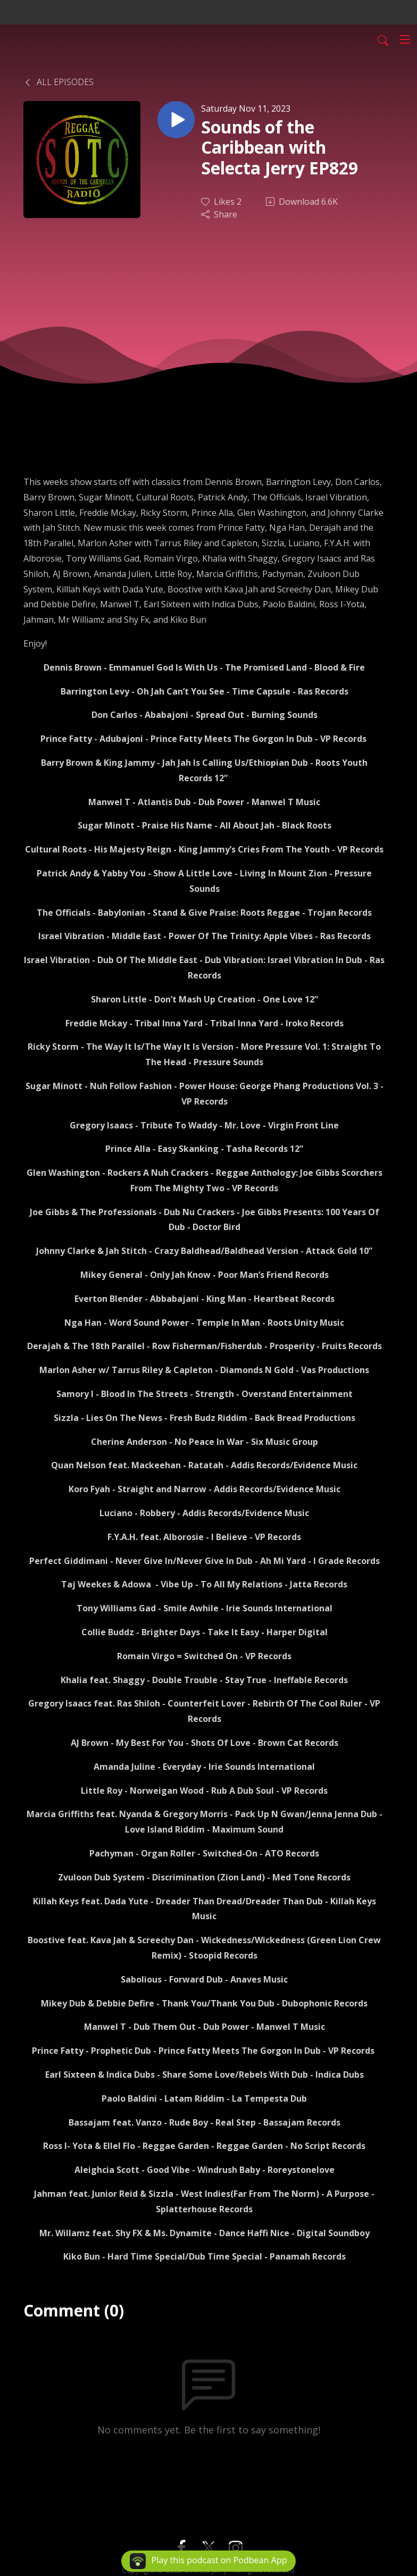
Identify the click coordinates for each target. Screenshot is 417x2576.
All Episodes (58, 82)
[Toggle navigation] (405, 39)
